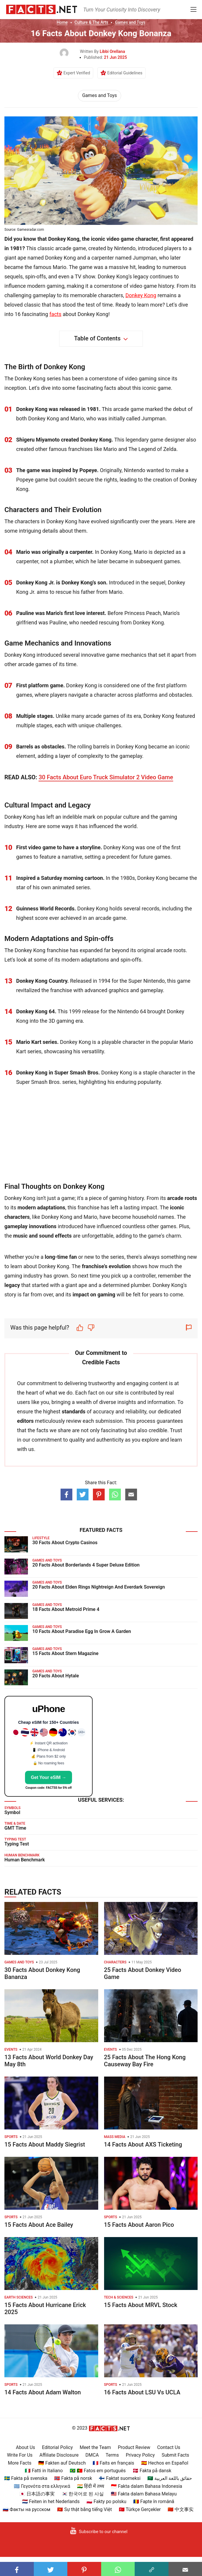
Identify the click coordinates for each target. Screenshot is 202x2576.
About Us (25, 2447)
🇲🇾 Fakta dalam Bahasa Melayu (144, 2494)
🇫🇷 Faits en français (113, 2463)
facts (55, 314)
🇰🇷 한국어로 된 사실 (83, 2494)
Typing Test (16, 1844)
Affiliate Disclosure (59, 2455)
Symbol (12, 1812)
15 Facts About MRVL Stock (140, 2304)
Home (62, 22)
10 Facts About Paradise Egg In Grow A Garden (81, 1631)
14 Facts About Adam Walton (42, 2392)
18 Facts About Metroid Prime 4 (65, 1609)
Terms (112, 2455)
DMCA (92, 2455)
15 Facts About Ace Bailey (38, 2224)
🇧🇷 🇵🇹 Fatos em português (98, 2470)
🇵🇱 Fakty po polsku (106, 2501)
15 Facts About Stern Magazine (65, 1653)
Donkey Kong (141, 295)
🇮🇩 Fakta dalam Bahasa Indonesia (146, 2486)
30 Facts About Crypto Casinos (65, 1542)
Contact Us (168, 2447)
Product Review (134, 2447)
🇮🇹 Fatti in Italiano (44, 2470)
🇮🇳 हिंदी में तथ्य (90, 2486)
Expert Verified (77, 73)
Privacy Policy (140, 2455)
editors (25, 1421)
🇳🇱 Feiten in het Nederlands (51, 2501)
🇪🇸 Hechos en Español (164, 2463)
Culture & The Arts (91, 22)
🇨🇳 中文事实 (180, 2509)
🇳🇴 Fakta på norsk (73, 2478)
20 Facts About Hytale (55, 1676)
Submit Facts (175, 2455)
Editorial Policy (57, 2447)
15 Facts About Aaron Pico (139, 2224)
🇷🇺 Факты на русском (26, 2509)
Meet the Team (95, 2447)
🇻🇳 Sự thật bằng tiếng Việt (84, 2509)
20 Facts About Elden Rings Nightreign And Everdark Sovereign (98, 1587)
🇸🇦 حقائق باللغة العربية (169, 2478)
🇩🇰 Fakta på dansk (152, 2470)
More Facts (19, 2463)
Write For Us (20, 2455)
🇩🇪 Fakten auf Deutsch (62, 2463)
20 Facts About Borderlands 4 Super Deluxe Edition (86, 1565)
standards (74, 1411)
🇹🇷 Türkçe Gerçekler (140, 2509)
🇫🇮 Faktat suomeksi (119, 2478)
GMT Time (15, 1828)
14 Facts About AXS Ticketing (143, 2144)
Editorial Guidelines (124, 73)
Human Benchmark (24, 1860)
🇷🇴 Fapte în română (153, 2501)
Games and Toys (130, 22)
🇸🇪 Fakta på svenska (25, 2478)
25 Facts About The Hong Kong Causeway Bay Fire (145, 2061)
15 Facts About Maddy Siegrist (44, 2144)
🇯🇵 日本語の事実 (37, 2494)
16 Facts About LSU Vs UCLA (142, 2392)
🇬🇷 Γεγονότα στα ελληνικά (42, 2486)
